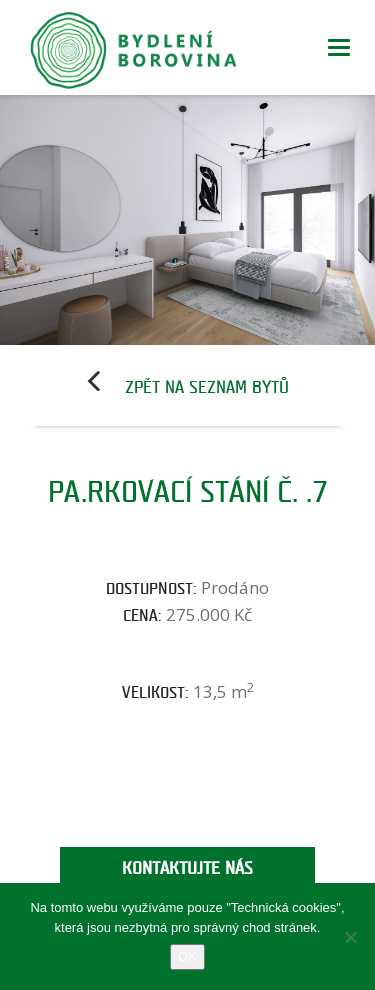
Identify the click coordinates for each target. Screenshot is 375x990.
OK (187, 956)
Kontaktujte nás (187, 868)
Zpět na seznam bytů (207, 387)
